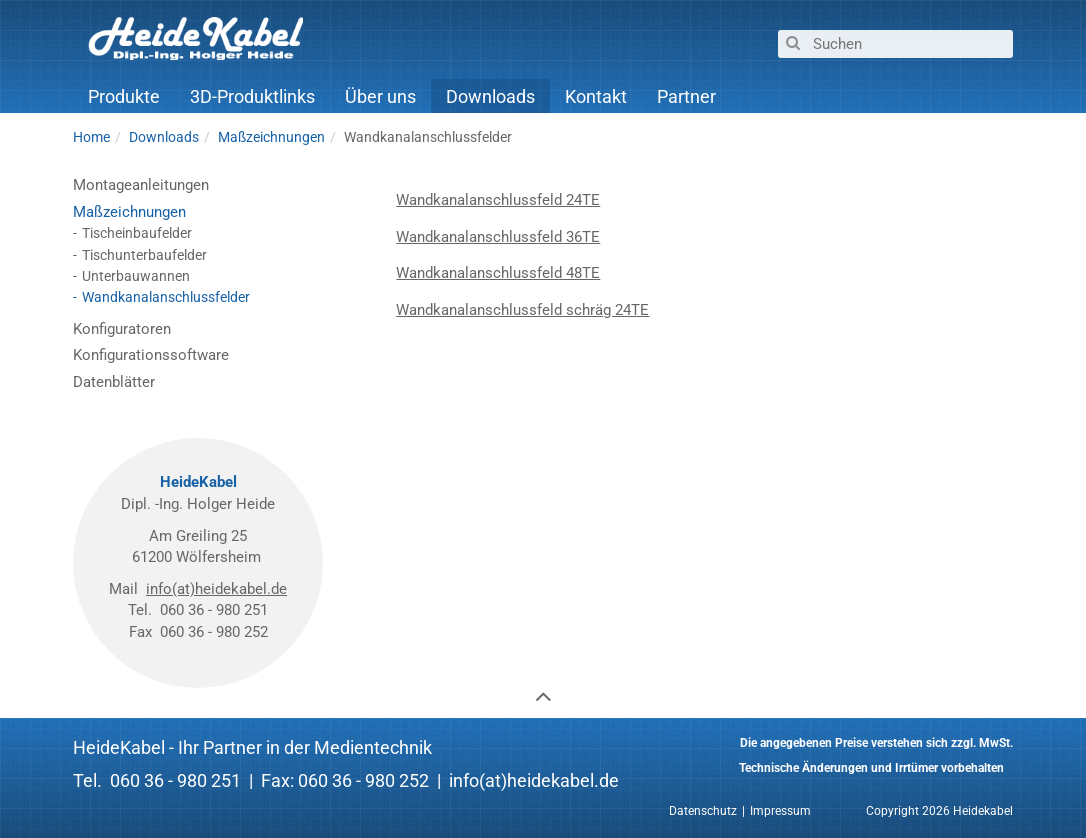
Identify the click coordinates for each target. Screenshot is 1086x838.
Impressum (780, 811)
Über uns (380, 96)
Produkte (124, 96)
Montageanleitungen (141, 185)
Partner (686, 96)
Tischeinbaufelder (137, 233)
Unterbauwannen (136, 276)
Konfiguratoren (122, 329)
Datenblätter (114, 382)
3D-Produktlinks (252, 96)
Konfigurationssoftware (151, 355)
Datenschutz (703, 811)
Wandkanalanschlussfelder (166, 297)
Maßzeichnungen (129, 212)
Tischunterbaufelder (144, 255)
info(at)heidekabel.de (216, 589)
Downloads (490, 96)
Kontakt (596, 96)
